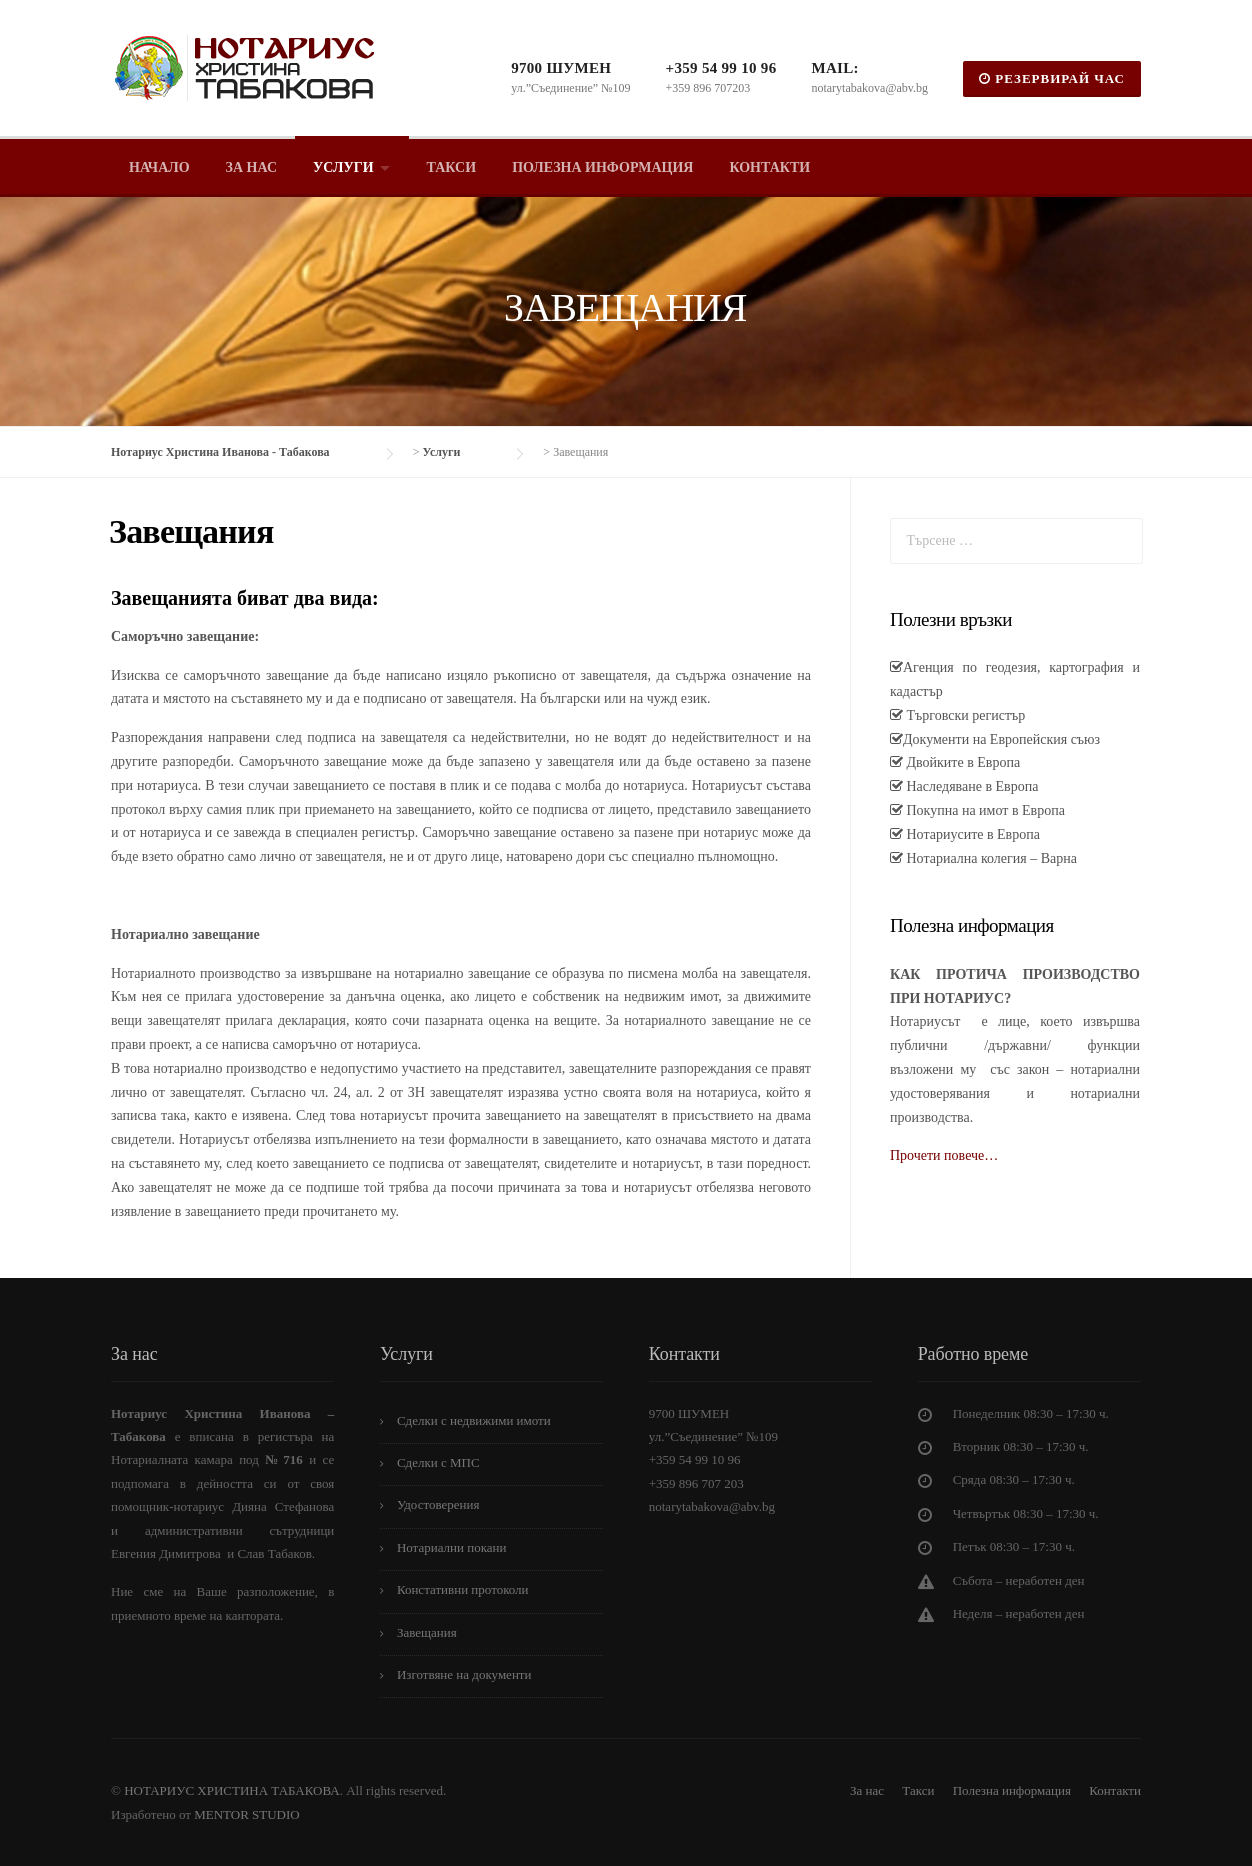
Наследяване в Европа (970, 786)
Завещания (427, 1632)
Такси (452, 167)
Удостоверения (438, 1504)
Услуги (343, 167)
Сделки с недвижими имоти (474, 1420)
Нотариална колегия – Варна (990, 858)
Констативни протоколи (463, 1589)
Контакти (769, 167)
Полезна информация (602, 167)
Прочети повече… (944, 1155)
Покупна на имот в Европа (984, 810)
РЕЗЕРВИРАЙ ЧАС (1052, 78)
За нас (251, 167)
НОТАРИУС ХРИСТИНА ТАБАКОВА (230, 1790)
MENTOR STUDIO (247, 1814)
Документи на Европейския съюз (1001, 739)
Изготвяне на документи (464, 1674)
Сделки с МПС (438, 1462)
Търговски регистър (964, 715)
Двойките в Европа (961, 762)
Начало (159, 167)
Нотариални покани (452, 1547)
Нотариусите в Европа (971, 834)
